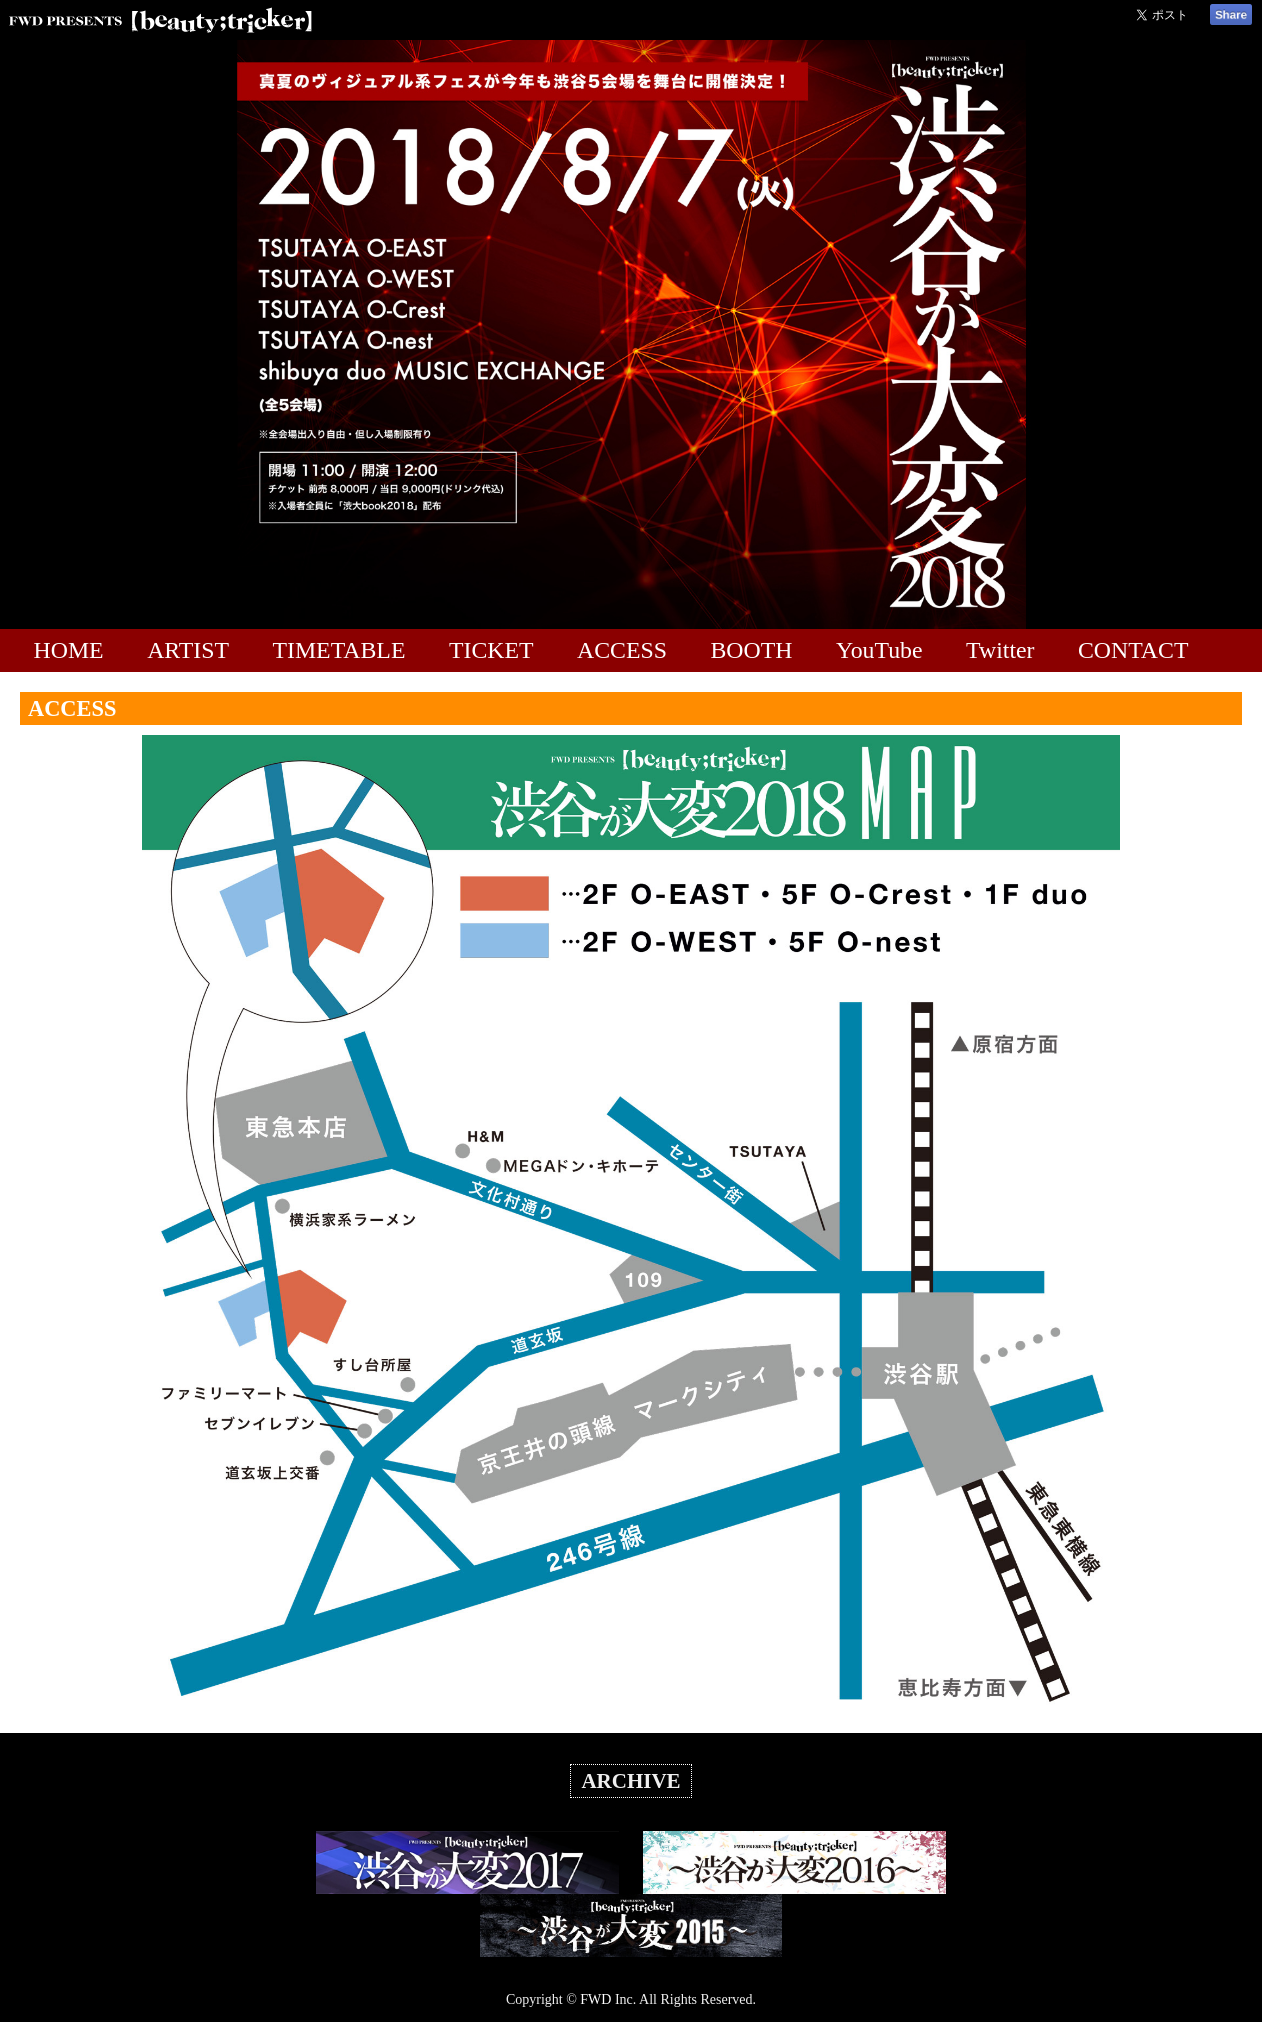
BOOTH (751, 650)
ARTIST (188, 650)
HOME (69, 650)
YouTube (879, 650)
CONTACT (1133, 650)
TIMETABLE (339, 650)
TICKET (491, 650)
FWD (595, 1999)
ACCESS (622, 650)
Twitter (1000, 650)
